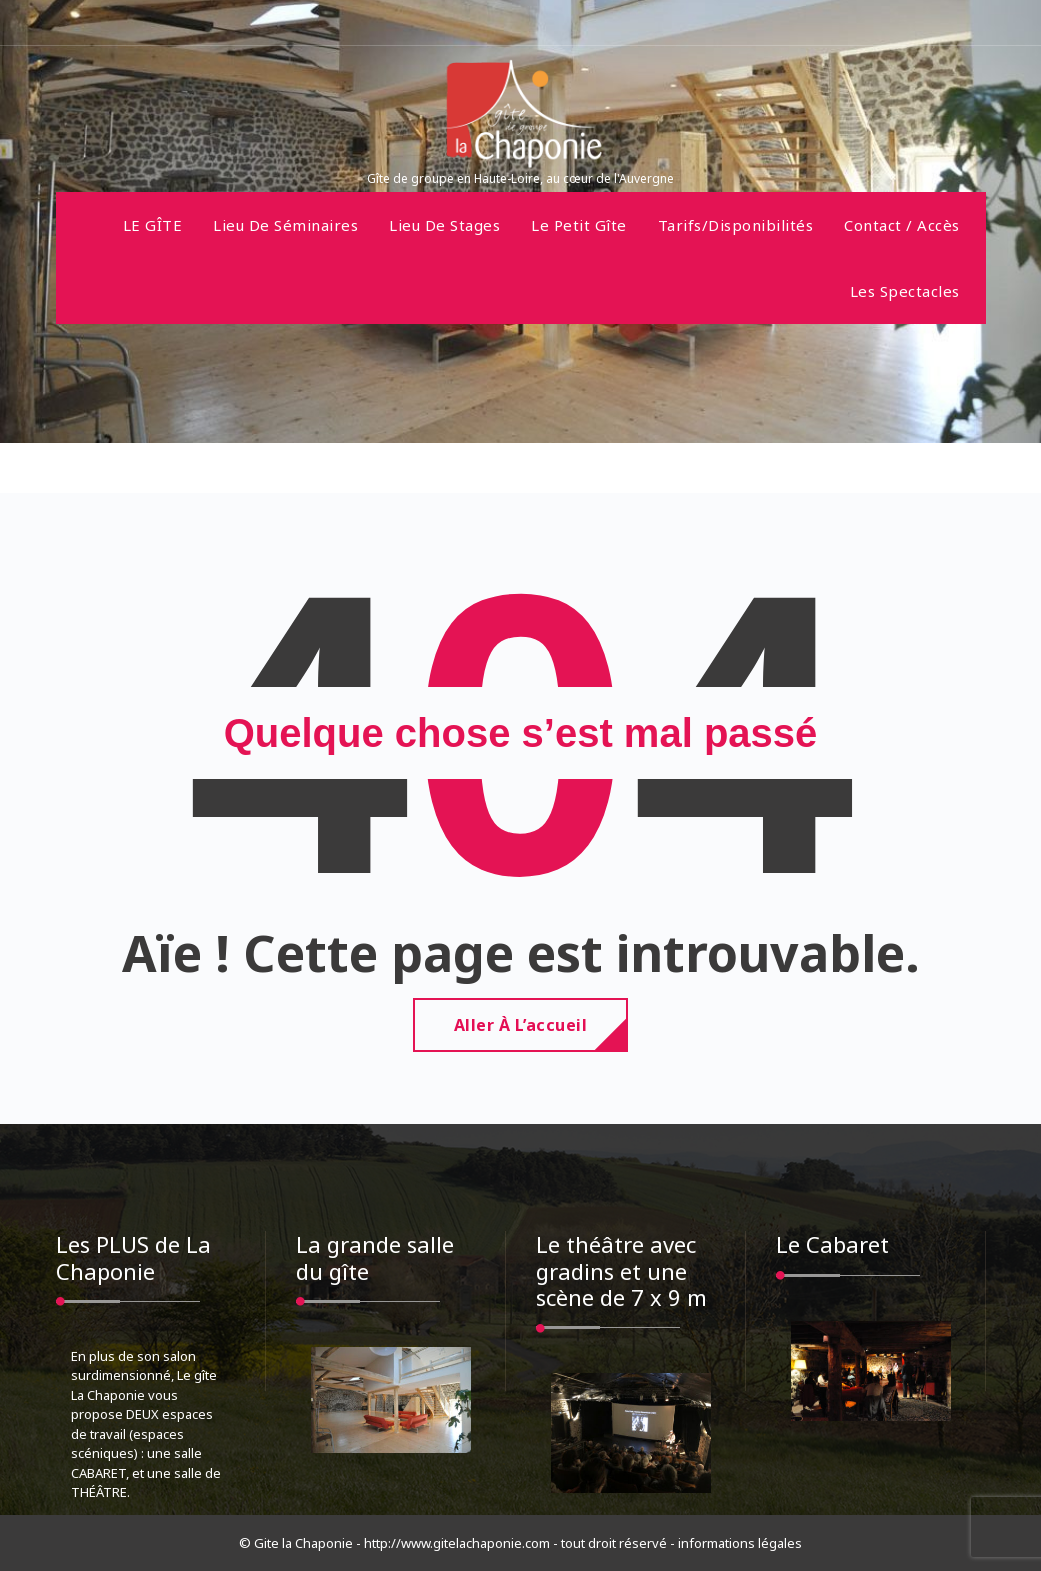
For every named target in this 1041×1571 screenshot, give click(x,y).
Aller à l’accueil (521, 1025)
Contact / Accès (902, 225)
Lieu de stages (444, 225)
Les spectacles (905, 291)
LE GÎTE (153, 225)
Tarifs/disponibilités (736, 225)
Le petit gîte (579, 225)
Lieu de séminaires (285, 225)
